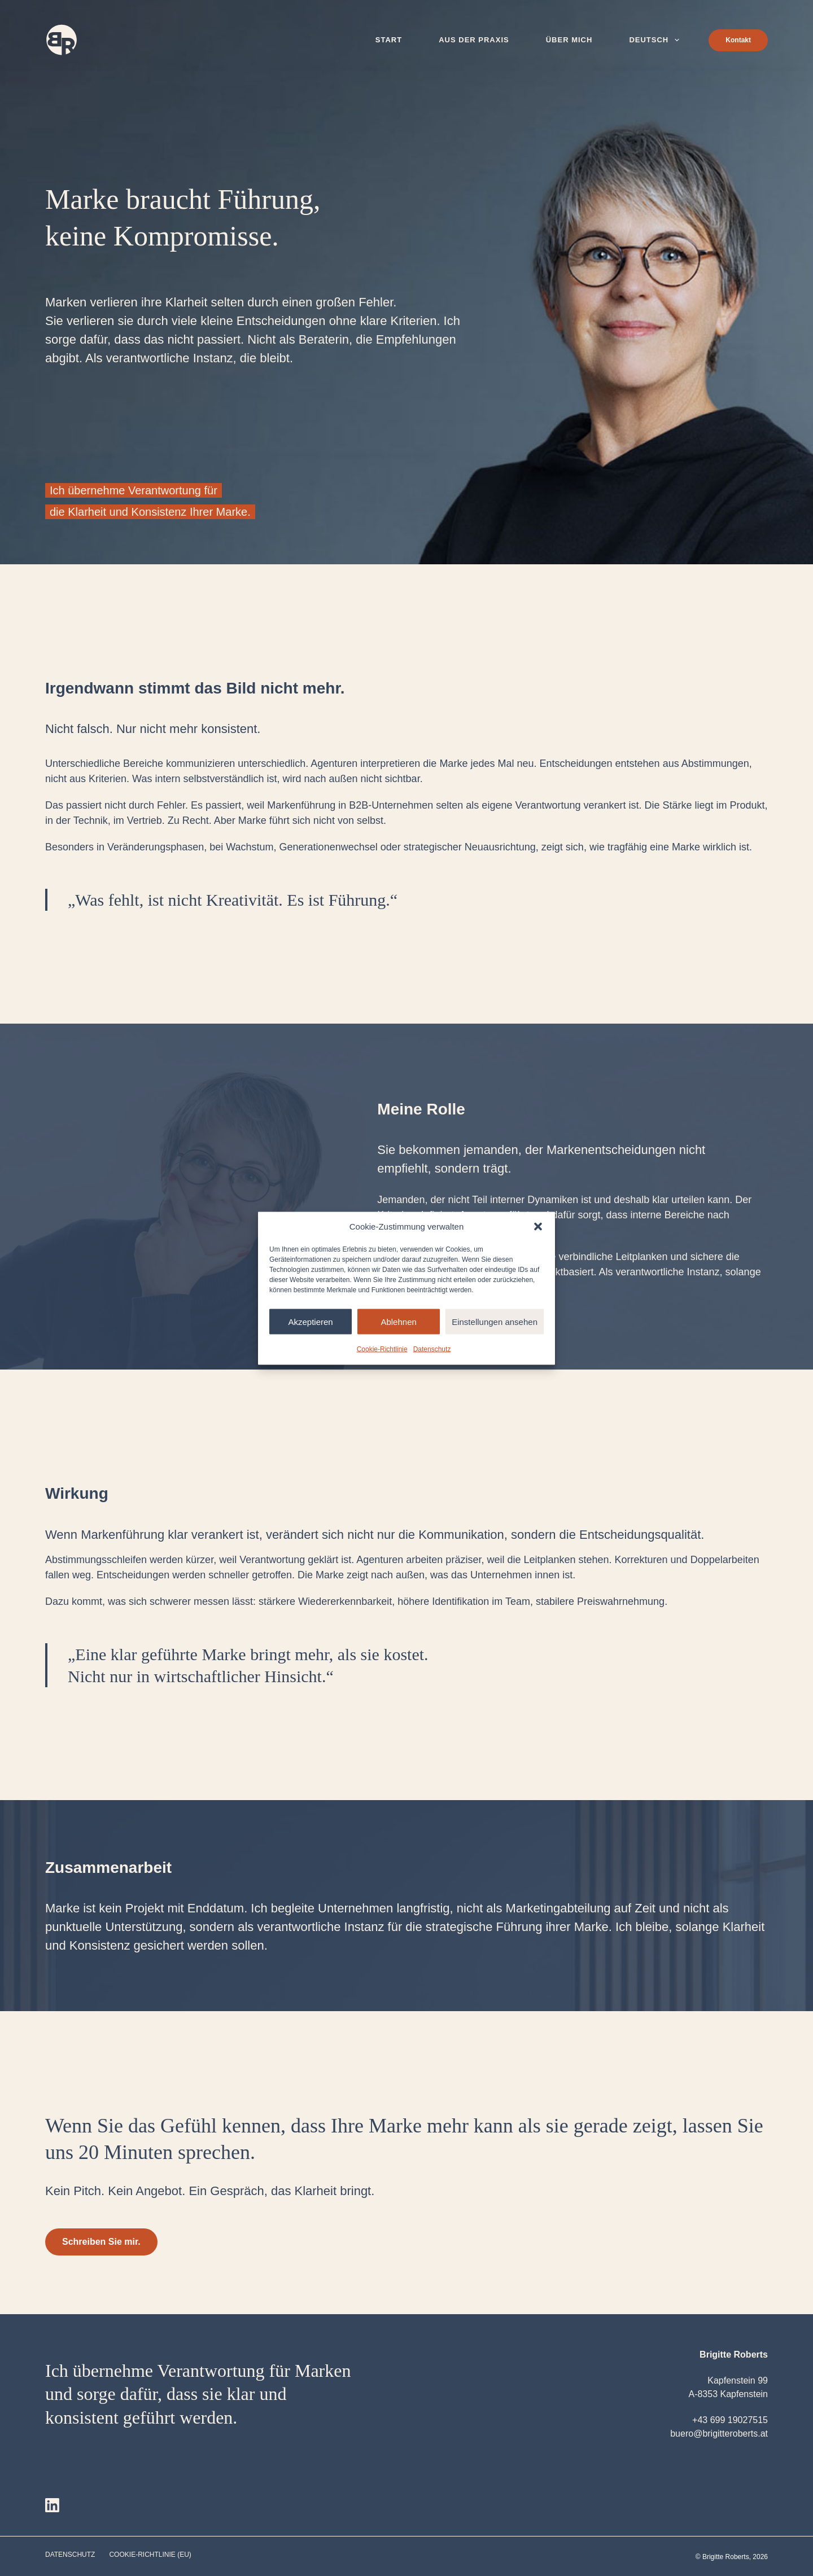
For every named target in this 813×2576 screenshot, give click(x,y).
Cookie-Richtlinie (382, 1349)
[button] (538, 1226)
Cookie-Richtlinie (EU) (150, 2555)
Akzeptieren (310, 1321)
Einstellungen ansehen (494, 1321)
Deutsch (656, 40)
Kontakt (738, 40)
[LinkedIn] (52, 2505)
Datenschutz (432, 1349)
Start (388, 40)
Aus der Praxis (474, 40)
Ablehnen (398, 1321)
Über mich (569, 40)
